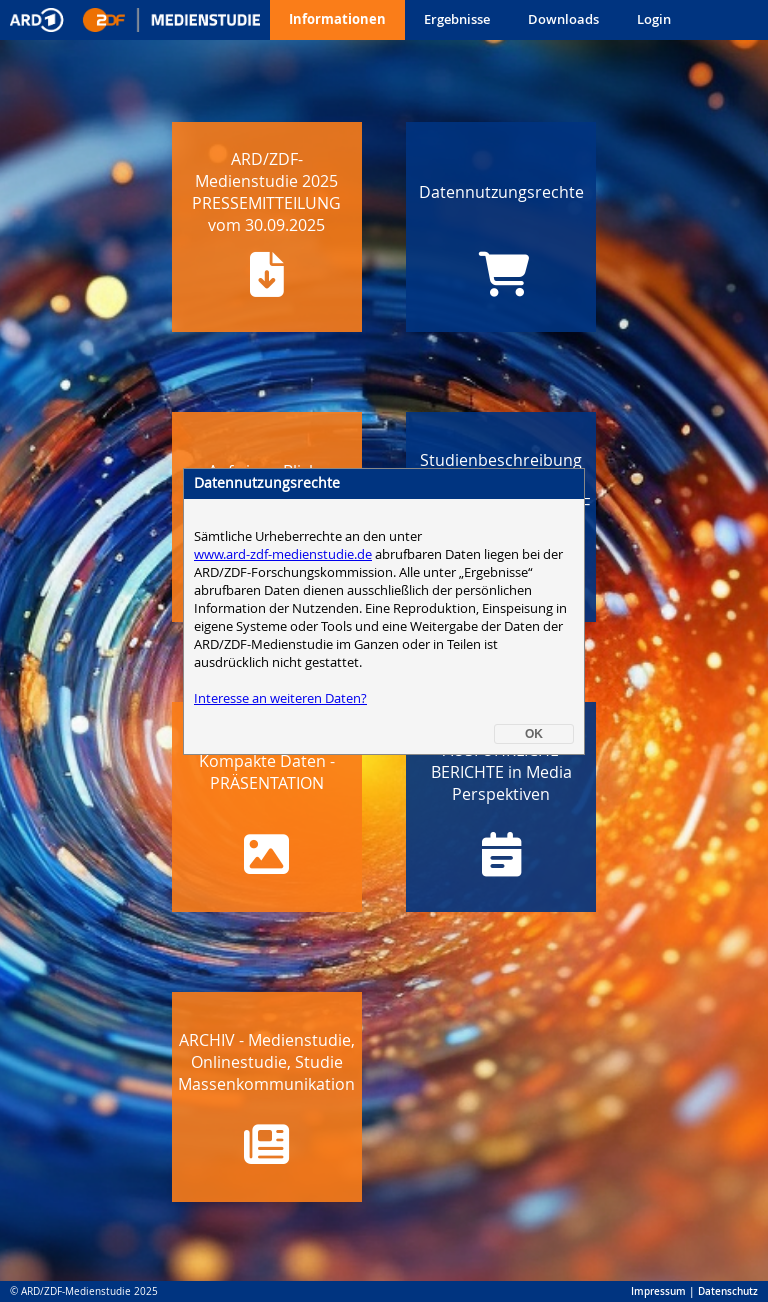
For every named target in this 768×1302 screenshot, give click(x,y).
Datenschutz (728, 1291)
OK (534, 443)
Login (654, 19)
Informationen (337, 19)
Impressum (658, 1291)
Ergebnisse (457, 19)
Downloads (563, 19)
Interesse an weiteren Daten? (280, 407)
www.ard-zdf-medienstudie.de (283, 263)
